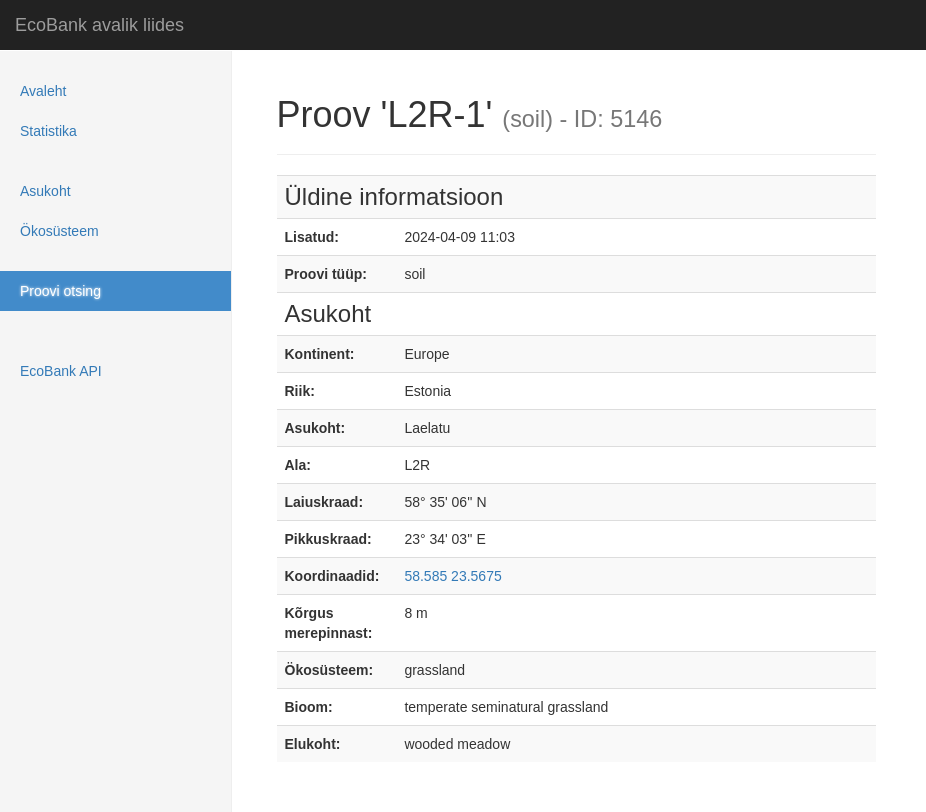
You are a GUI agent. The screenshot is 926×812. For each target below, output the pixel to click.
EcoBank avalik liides (99, 25)
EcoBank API (61, 371)
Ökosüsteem (59, 231)
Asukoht (45, 191)
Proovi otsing (60, 291)
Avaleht (43, 91)
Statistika (48, 131)
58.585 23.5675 (452, 576)
